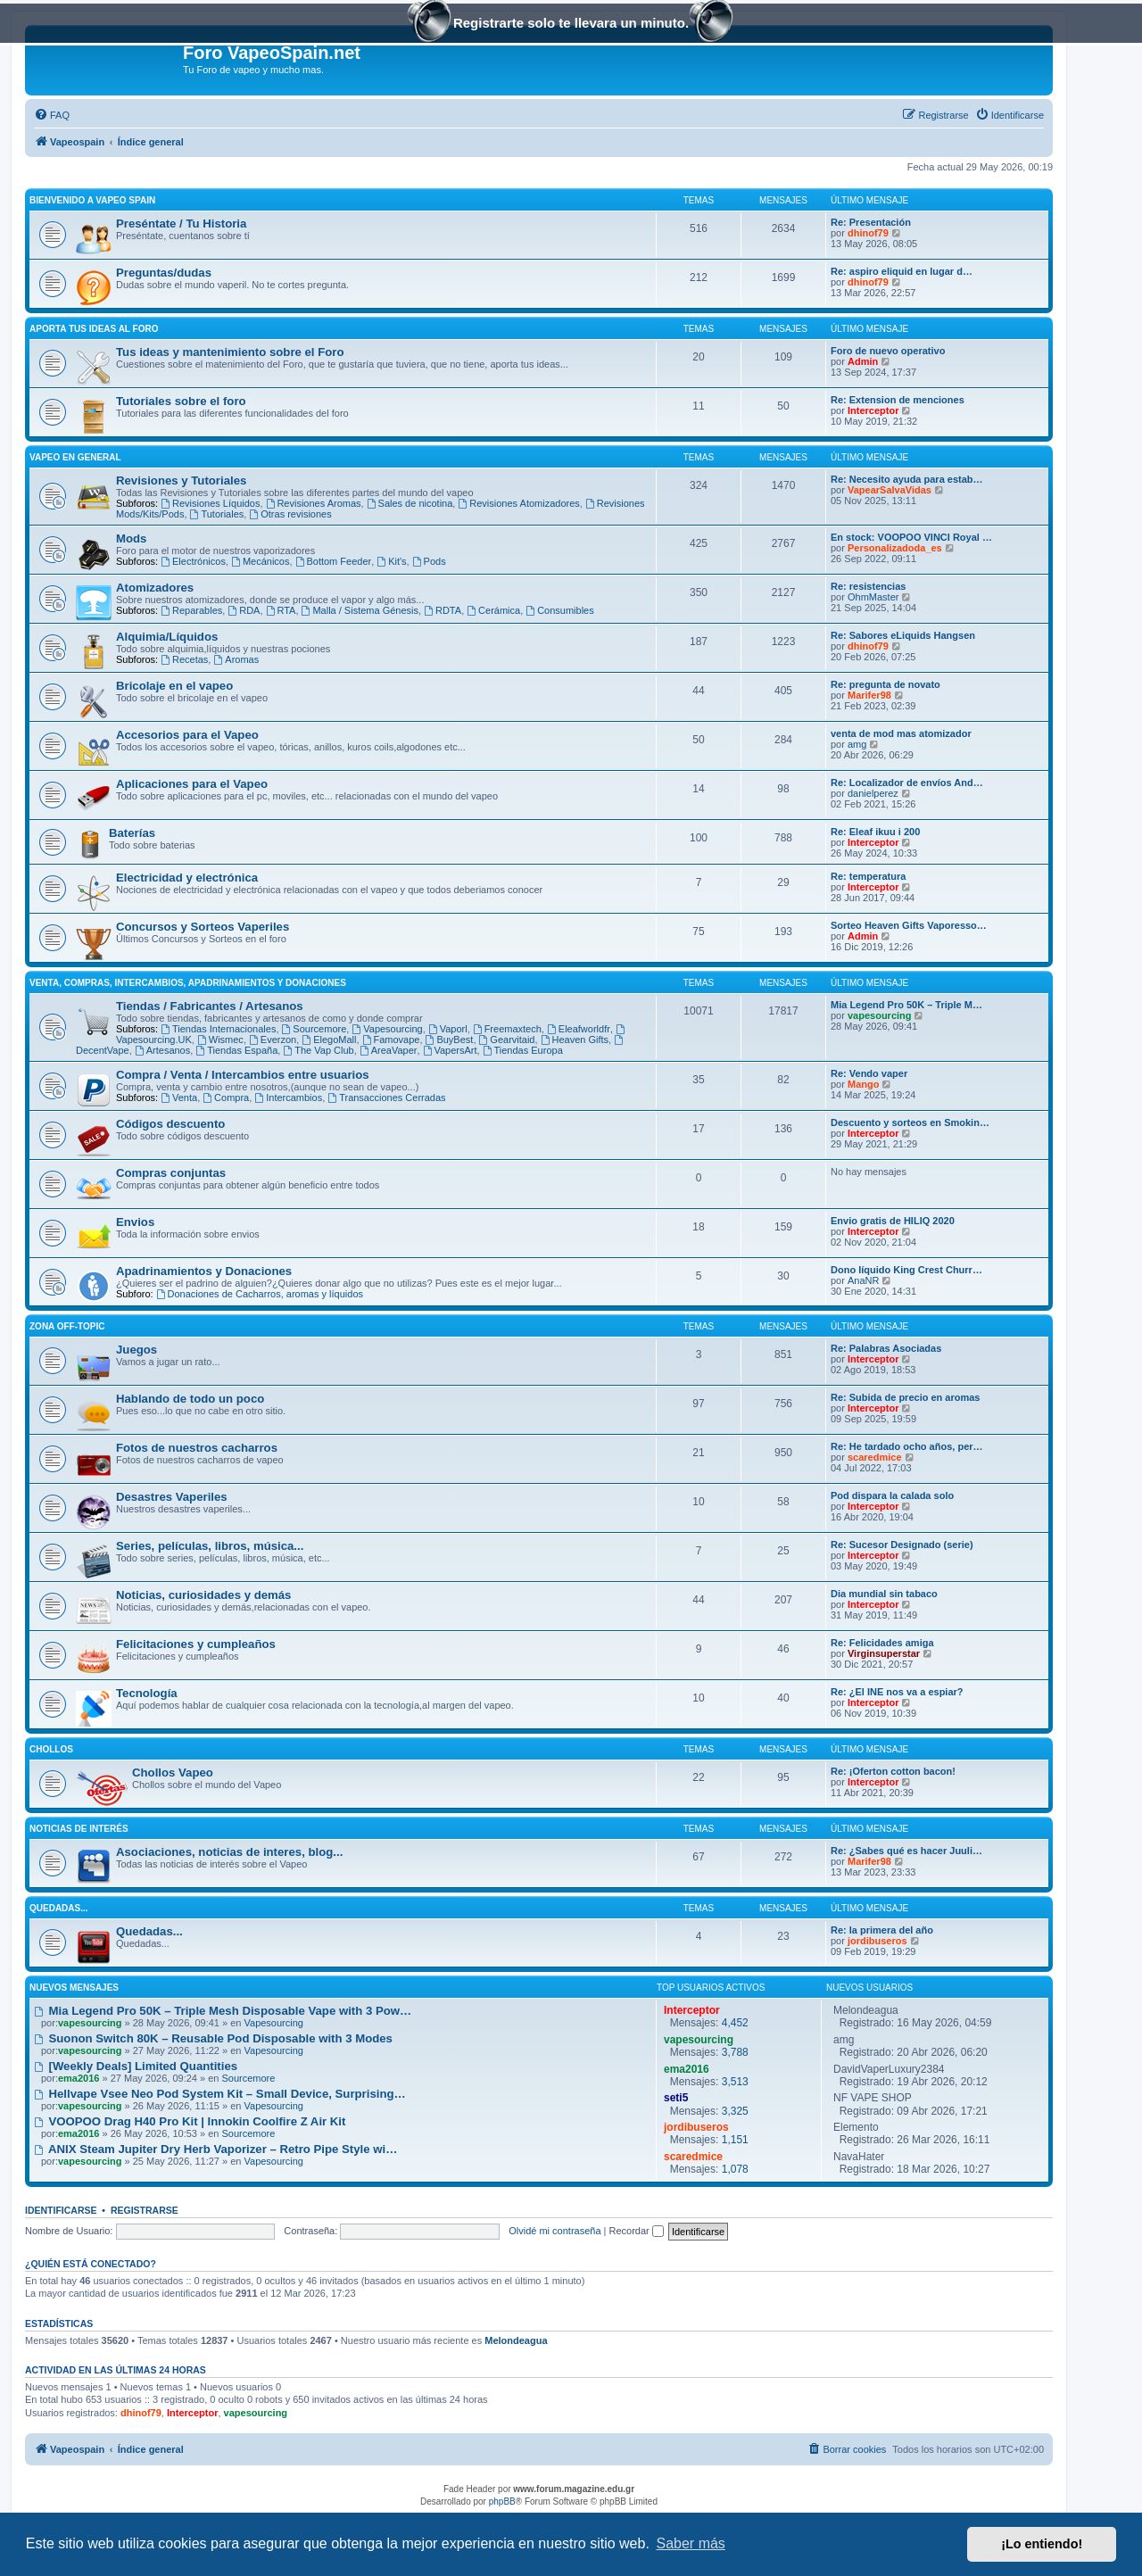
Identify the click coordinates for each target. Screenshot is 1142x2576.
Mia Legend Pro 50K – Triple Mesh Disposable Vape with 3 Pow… (222, 2010)
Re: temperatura (868, 876)
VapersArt (450, 1050)
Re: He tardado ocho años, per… (907, 1446)
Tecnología (147, 1693)
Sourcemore (314, 1028)
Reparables (191, 610)
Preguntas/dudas (163, 272)
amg (857, 744)
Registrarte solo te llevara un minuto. (571, 25)
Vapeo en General (75, 457)
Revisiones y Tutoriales (181, 480)
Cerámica (493, 610)
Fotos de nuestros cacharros (196, 1447)
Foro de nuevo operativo (888, 350)
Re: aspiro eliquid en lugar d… (901, 271)
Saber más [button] (691, 2543)
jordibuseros (877, 1940)
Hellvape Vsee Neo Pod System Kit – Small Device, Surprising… (220, 2093)
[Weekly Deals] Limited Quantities (135, 2066)
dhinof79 (868, 233)
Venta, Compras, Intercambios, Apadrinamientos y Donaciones (187, 983)
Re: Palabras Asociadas (886, 1348)
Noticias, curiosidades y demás (203, 1595)
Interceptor (873, 410)
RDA (244, 610)
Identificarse (61, 2210)
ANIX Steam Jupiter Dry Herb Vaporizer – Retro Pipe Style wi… (215, 2149)
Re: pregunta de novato (885, 684)
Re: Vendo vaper (869, 1073)
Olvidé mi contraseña (554, 2230)
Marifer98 (869, 695)
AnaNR (863, 1280)
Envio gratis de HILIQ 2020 (893, 1220)
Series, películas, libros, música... (209, 1546)
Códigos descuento (170, 1124)
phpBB (502, 2501)
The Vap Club (318, 1050)
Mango (863, 1084)
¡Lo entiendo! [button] (1041, 2544)
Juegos (136, 1349)
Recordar (636, 2230)
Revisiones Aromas (313, 503)
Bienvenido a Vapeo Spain (92, 200)
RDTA (442, 610)
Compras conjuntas (171, 1173)
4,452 (735, 2023)
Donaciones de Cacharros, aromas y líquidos (259, 1293)
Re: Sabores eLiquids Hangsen (903, 635)
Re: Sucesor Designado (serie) (902, 1544)
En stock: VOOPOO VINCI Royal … (911, 537)
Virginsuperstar (884, 1653)
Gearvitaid (507, 1039)
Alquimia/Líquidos (167, 636)
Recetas (184, 659)
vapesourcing (880, 1015)
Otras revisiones (290, 514)
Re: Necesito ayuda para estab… (907, 479)
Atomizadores (155, 587)
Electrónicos (193, 561)
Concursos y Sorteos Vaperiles (202, 926)
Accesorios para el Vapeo (187, 734)
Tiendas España (236, 1050)
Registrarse (144, 2210)
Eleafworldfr (578, 1028)
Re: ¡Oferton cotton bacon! (893, 1771)
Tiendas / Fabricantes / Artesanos (209, 1006)
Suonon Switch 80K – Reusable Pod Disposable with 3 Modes (213, 2038)
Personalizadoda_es (895, 548)
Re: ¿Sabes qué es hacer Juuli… (906, 1850)
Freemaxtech (507, 1028)
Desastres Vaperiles (172, 1496)
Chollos (51, 1749)
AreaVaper (389, 1050)
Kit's (391, 561)
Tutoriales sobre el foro (181, 401)
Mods (131, 538)
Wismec (220, 1039)
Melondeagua (515, 2340)
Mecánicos (260, 561)
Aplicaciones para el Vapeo (192, 784)
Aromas (236, 659)
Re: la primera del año (882, 1930)
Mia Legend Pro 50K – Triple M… (906, 1004)
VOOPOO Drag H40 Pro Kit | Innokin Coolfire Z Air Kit (189, 2121)
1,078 (735, 2169)
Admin (863, 361)
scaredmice (875, 1457)
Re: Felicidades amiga (882, 1642)
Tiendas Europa (523, 1050)
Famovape (391, 1039)
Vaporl (448, 1028)
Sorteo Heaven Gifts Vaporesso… (909, 925)
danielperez (873, 793)
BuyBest (450, 1039)
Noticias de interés (78, 1829)
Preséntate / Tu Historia (181, 223)
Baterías (132, 833)
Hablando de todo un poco (190, 1398)
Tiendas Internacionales (218, 1028)
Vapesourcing (387, 1028)
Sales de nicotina (410, 503)
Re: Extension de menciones (897, 399)
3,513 (735, 2081)
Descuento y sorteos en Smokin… (910, 1122)
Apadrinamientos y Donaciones (204, 1271)
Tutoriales (217, 514)
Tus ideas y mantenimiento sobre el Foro (230, 352)
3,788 (735, 2052)
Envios (135, 1222)
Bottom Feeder (333, 561)
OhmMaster (873, 597)
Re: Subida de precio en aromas (906, 1397)
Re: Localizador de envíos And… (907, 782)
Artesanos (162, 1050)
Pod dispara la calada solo (892, 1495)
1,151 (735, 2139)
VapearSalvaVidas (889, 490)
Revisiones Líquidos (210, 503)
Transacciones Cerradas (386, 1097)
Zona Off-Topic (66, 1326)
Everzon (272, 1039)
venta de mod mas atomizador (901, 733)
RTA (281, 610)
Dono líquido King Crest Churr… (906, 1269)
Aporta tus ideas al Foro (93, 329)
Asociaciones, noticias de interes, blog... (229, 1852)
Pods (429, 561)
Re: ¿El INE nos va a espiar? (897, 1691)
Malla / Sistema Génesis (360, 610)
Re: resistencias (868, 586)
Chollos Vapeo (172, 1772)
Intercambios (288, 1097)
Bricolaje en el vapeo (174, 685)
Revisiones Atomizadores (518, 503)
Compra (226, 1097)
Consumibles (559, 610)
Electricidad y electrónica (187, 877)
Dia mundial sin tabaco (884, 1593)
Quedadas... (58, 1908)
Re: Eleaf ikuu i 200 (875, 831)
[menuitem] (52, 115)
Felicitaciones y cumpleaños (196, 1644)
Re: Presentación (871, 222)
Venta (179, 1097)
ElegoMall (329, 1039)
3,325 (735, 2111)
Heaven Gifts (574, 1039)
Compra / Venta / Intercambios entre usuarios (242, 1074)
